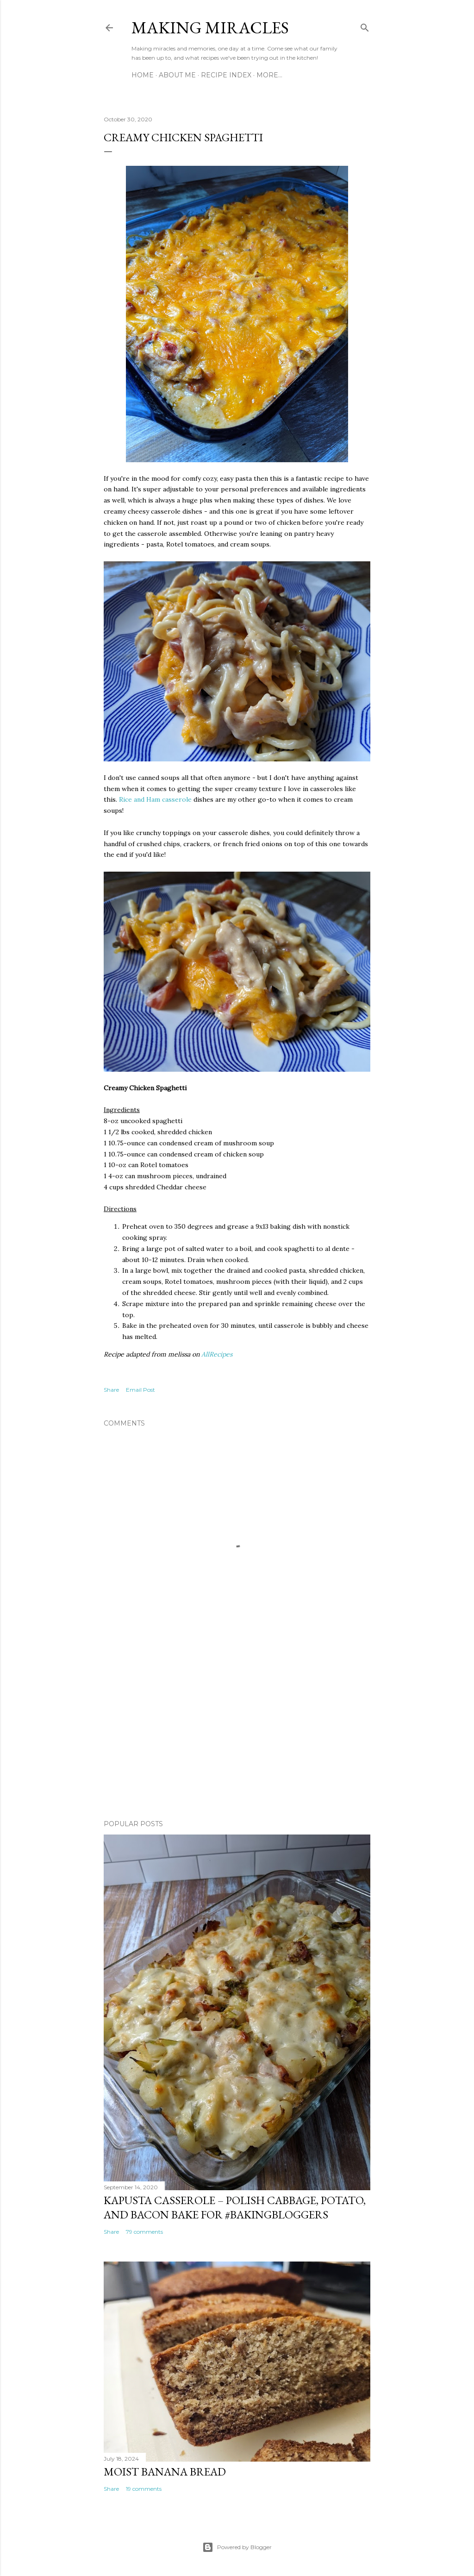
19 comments (144, 2488)
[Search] (364, 26)
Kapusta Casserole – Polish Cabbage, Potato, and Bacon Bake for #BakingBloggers (235, 2207)
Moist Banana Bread (165, 2471)
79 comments (144, 2231)
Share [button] (111, 1389)
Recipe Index (226, 75)
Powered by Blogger (237, 2547)
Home (142, 75)
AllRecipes (216, 1354)
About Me (177, 75)
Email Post (140, 1389)
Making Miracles (210, 27)
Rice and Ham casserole (155, 799)
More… (269, 75)
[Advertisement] (237, 1732)
